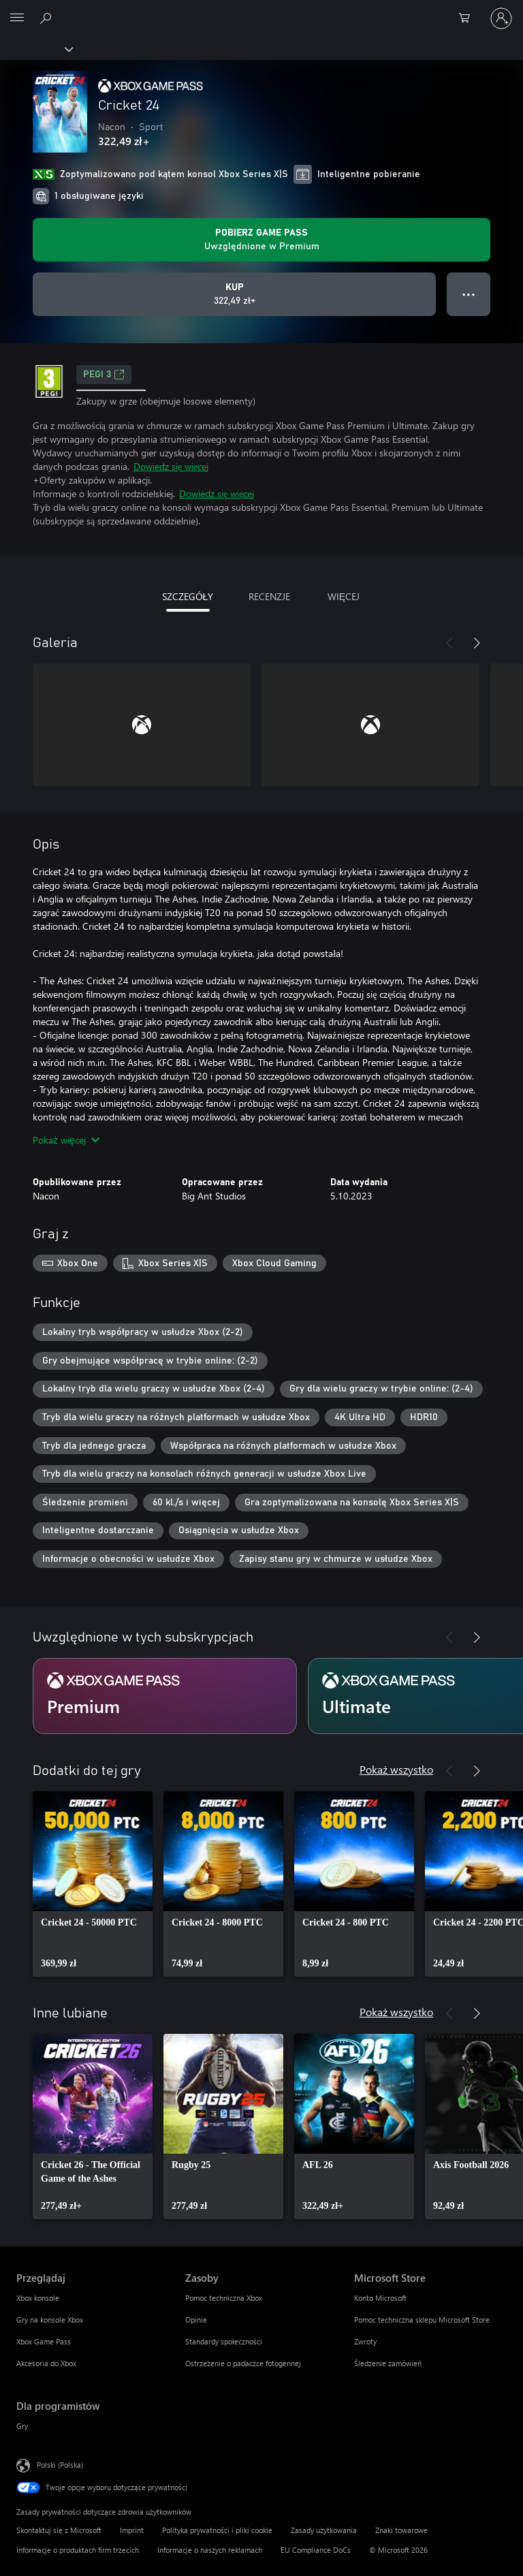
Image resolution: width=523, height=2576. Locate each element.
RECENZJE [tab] (269, 596)
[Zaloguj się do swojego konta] (501, 18)
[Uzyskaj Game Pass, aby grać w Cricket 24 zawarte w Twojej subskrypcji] (261, 240)
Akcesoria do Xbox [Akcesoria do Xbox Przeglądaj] (46, 2363)
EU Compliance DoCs (316, 2549)
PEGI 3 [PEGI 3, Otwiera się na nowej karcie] (104, 374)
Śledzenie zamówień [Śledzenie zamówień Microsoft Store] (388, 2363)
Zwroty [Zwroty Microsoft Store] (365, 2341)
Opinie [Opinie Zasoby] (196, 2319)
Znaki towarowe (401, 2530)
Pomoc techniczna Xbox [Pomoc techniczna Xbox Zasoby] (223, 2297)
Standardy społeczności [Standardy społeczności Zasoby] (223, 2341)
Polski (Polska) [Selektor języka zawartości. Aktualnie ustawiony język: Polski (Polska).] (60, 2464)
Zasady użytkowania (324, 2530)
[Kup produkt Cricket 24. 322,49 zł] (234, 294)
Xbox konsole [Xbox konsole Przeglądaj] (37, 2297)
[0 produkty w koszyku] (468, 18)
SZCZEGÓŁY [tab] (188, 596)
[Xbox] (35, 48)
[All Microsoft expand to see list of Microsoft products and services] (17, 18)
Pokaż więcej (66, 1139)
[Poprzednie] (449, 643)
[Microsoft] (260, 10)
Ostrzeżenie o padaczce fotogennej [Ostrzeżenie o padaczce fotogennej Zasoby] (243, 2363)
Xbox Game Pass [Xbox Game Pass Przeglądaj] (43, 2341)
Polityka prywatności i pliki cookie (217, 2530)
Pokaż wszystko (396, 1769)
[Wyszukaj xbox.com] (47, 18)
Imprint (132, 2530)
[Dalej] (476, 643)
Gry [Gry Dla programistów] (22, 2425)
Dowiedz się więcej (170, 466)
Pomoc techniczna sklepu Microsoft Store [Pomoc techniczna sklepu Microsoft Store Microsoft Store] (422, 2319)
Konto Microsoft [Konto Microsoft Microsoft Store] (380, 2297)
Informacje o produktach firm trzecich (77, 2549)
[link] (93, 1884)
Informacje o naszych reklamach (209, 2549)
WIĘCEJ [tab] (344, 596)
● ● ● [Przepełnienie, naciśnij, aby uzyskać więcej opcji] (468, 294)
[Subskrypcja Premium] (165, 1696)
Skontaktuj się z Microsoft (58, 2530)
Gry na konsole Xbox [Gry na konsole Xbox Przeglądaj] (49, 2319)
